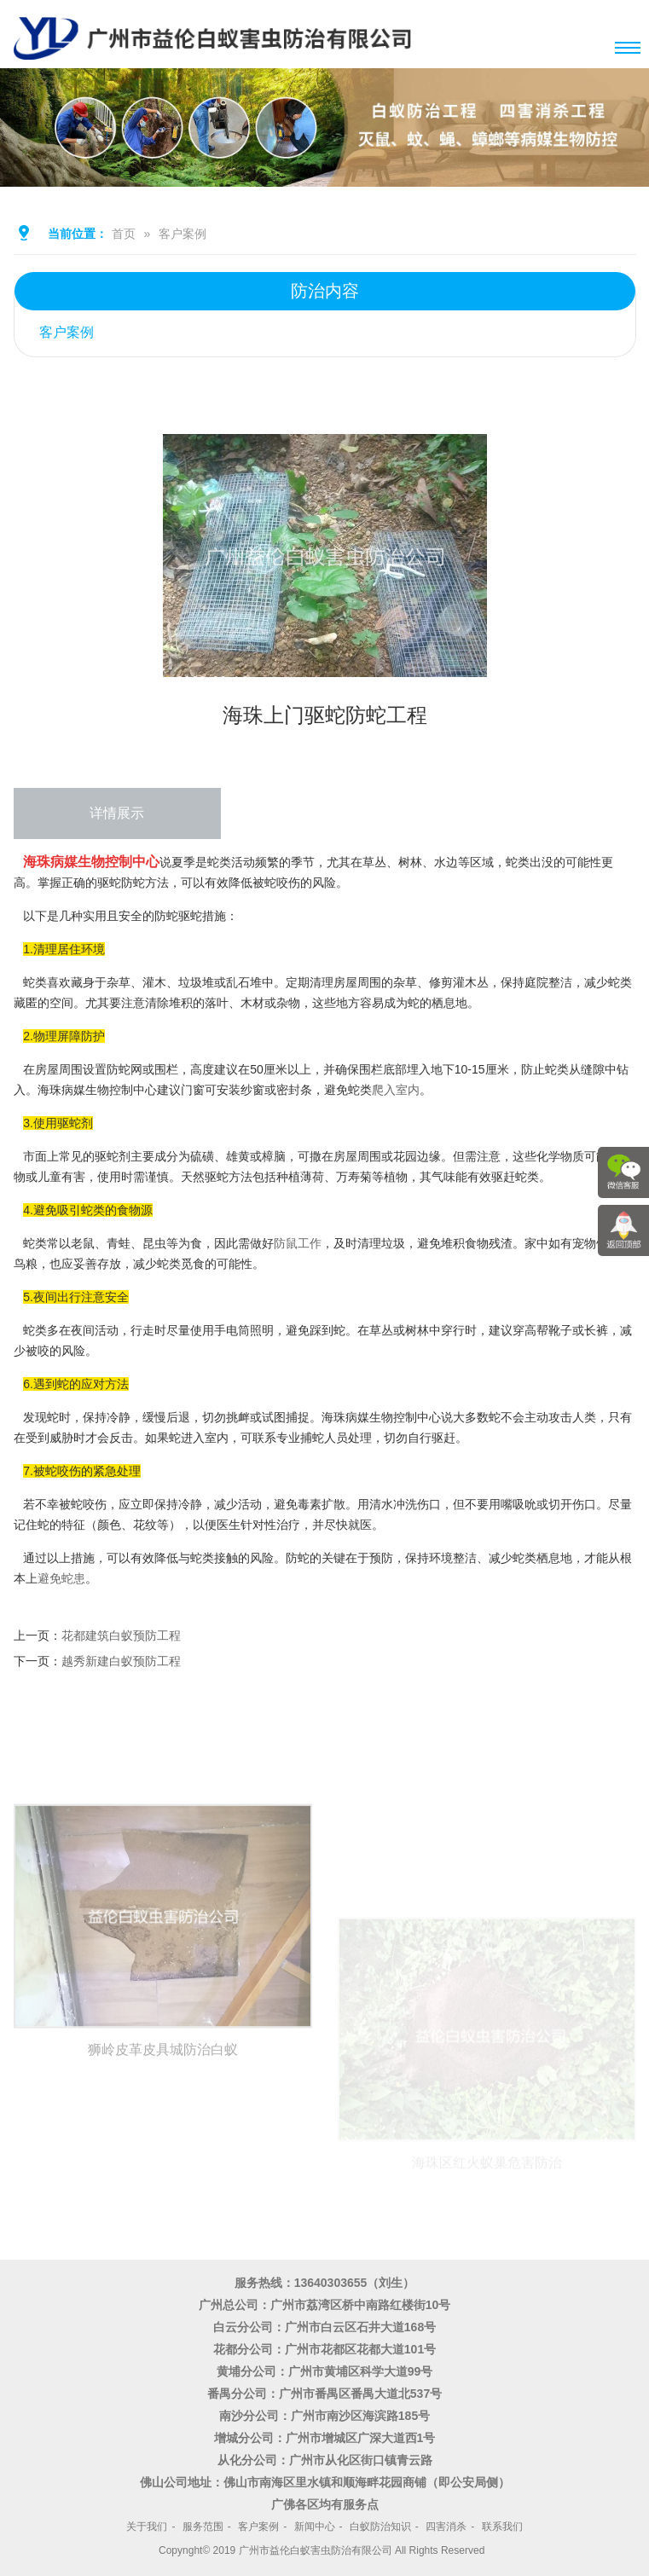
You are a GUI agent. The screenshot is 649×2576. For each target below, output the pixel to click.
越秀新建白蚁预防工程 (121, 1661)
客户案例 (182, 233)
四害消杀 (446, 2527)
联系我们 (502, 2527)
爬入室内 (396, 1090)
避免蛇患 (61, 1578)
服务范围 (203, 2527)
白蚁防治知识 (380, 2527)
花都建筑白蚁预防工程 (121, 1635)
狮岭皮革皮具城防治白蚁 (163, 2186)
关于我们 (146, 2527)
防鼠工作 (298, 1243)
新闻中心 (314, 2527)
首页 (124, 233)
